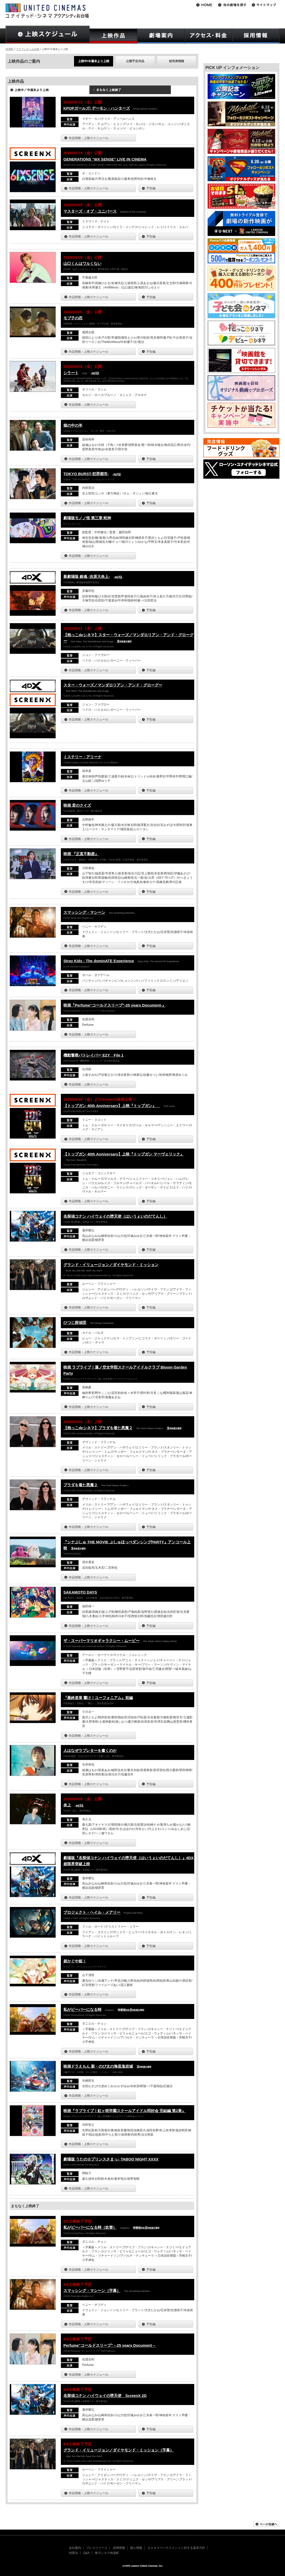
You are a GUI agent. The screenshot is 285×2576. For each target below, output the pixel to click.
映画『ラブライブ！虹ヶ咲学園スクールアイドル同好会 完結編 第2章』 (124, 2110)
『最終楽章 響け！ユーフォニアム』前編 (98, 1698)
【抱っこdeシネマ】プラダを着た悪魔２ (98, 1428)
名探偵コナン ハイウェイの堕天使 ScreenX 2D (105, 2395)
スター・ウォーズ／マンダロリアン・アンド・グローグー (112, 685)
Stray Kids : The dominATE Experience (98, 961)
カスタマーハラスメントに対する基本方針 (176, 2548)
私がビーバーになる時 (82, 2009)
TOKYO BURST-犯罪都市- (86, 474)
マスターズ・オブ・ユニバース (90, 211)
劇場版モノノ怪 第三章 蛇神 (87, 518)
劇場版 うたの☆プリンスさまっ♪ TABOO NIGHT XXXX (110, 2159)
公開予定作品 (135, 61)
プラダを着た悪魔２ (80, 1485)
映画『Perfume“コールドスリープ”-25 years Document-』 (114, 1005)
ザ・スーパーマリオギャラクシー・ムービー (101, 1640)
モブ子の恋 (72, 318)
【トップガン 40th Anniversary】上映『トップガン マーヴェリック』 (123, 1154)
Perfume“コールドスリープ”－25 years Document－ (109, 2345)
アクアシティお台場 (27, 49)
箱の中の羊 (72, 425)
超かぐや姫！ (74, 1961)
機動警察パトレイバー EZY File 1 (93, 1055)
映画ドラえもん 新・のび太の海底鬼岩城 (98, 2066)
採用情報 (119, 2548)
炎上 (67, 1805)
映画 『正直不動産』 (81, 854)
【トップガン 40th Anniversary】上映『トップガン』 (111, 1105)
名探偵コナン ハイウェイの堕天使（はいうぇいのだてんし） (115, 1216)
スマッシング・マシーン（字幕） (91, 2290)
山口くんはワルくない (82, 263)
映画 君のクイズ (77, 805)
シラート (71, 373)
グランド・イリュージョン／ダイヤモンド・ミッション (110, 1265)
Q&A (86, 2553)
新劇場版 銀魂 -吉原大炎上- (86, 576)
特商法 (73, 2553)
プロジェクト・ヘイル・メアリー (91, 1912)
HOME (9, 49)
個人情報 (136, 2548)
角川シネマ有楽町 (107, 2553)
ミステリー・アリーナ (82, 757)
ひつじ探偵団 (74, 1322)
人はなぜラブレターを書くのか (90, 1750)
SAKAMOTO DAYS (80, 1592)
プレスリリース (97, 2548)
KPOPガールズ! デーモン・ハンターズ (96, 108)
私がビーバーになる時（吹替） (90, 2227)
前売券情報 (176, 61)
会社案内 (75, 2548)
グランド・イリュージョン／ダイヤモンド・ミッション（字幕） (118, 2450)
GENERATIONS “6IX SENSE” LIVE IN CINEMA (105, 159)
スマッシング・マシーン (84, 912)
